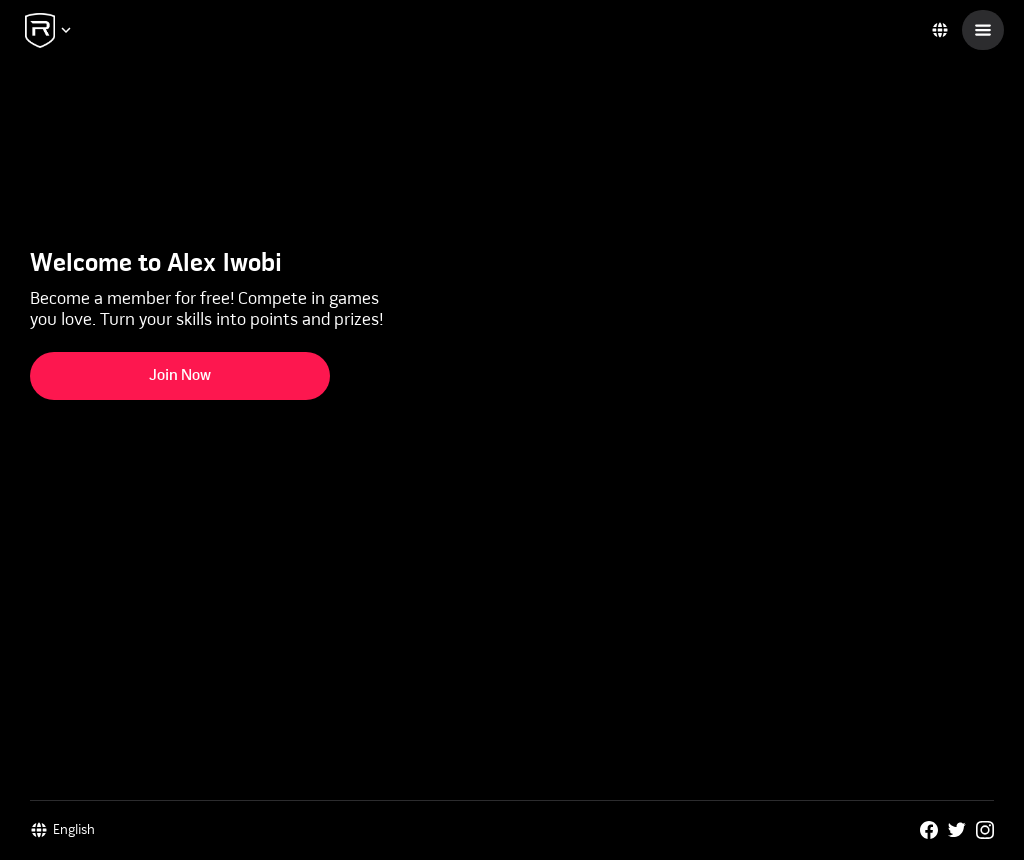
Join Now (180, 376)
